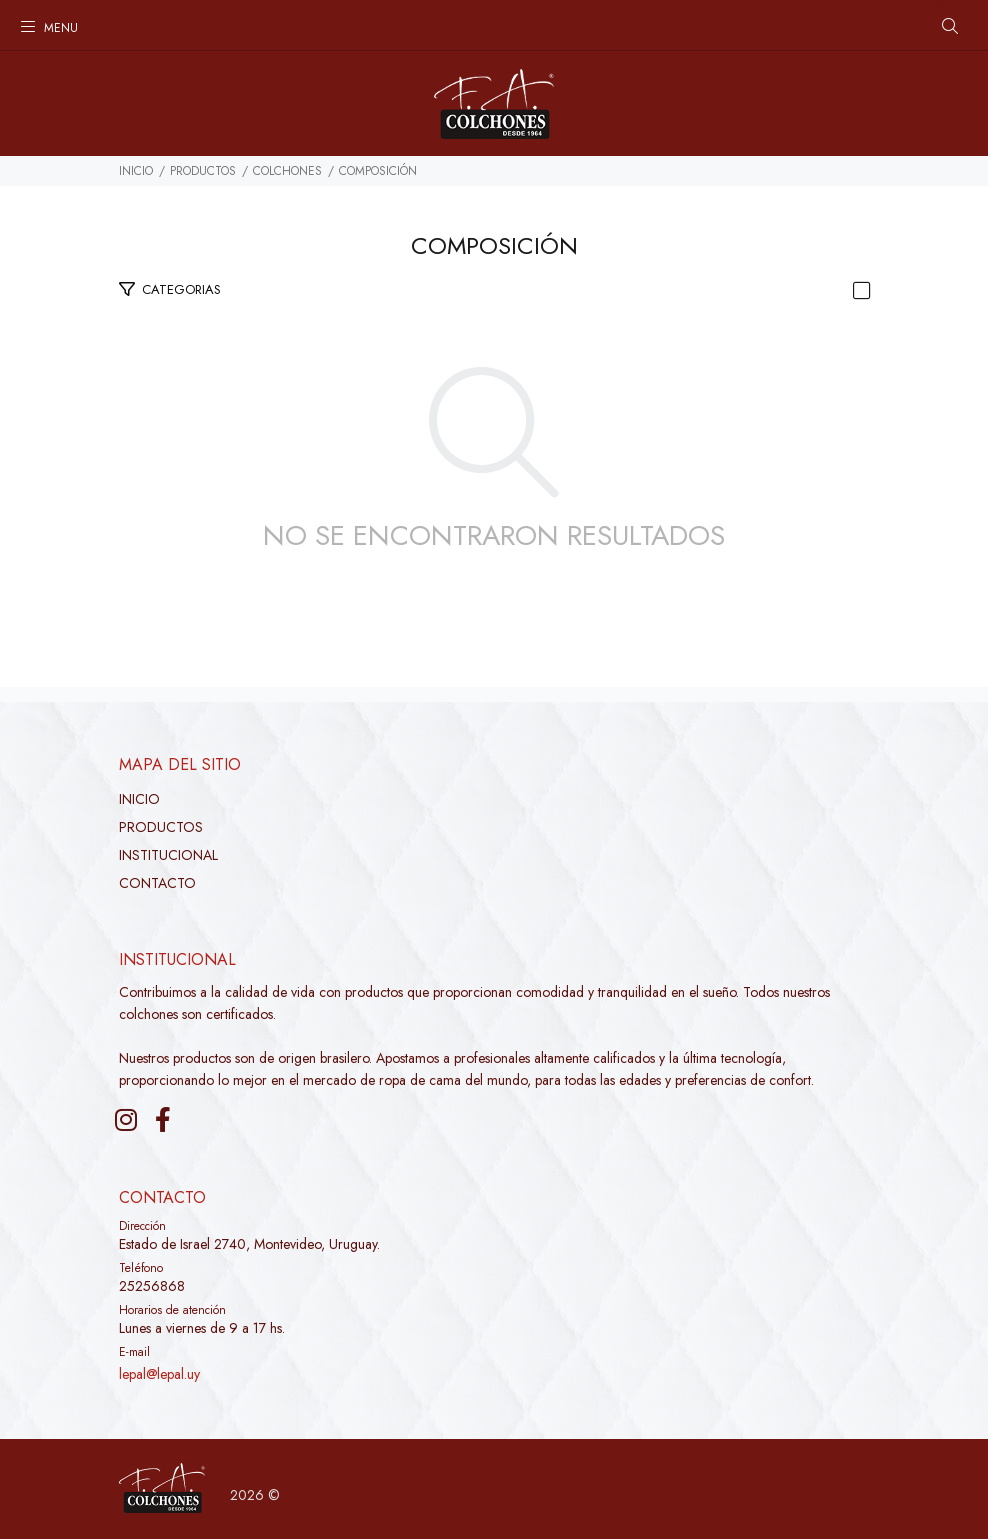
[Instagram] (126, 1120)
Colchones (287, 171)
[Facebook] (163, 1120)
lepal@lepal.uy (159, 1374)
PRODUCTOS (203, 171)
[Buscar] (950, 27)
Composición (378, 171)
